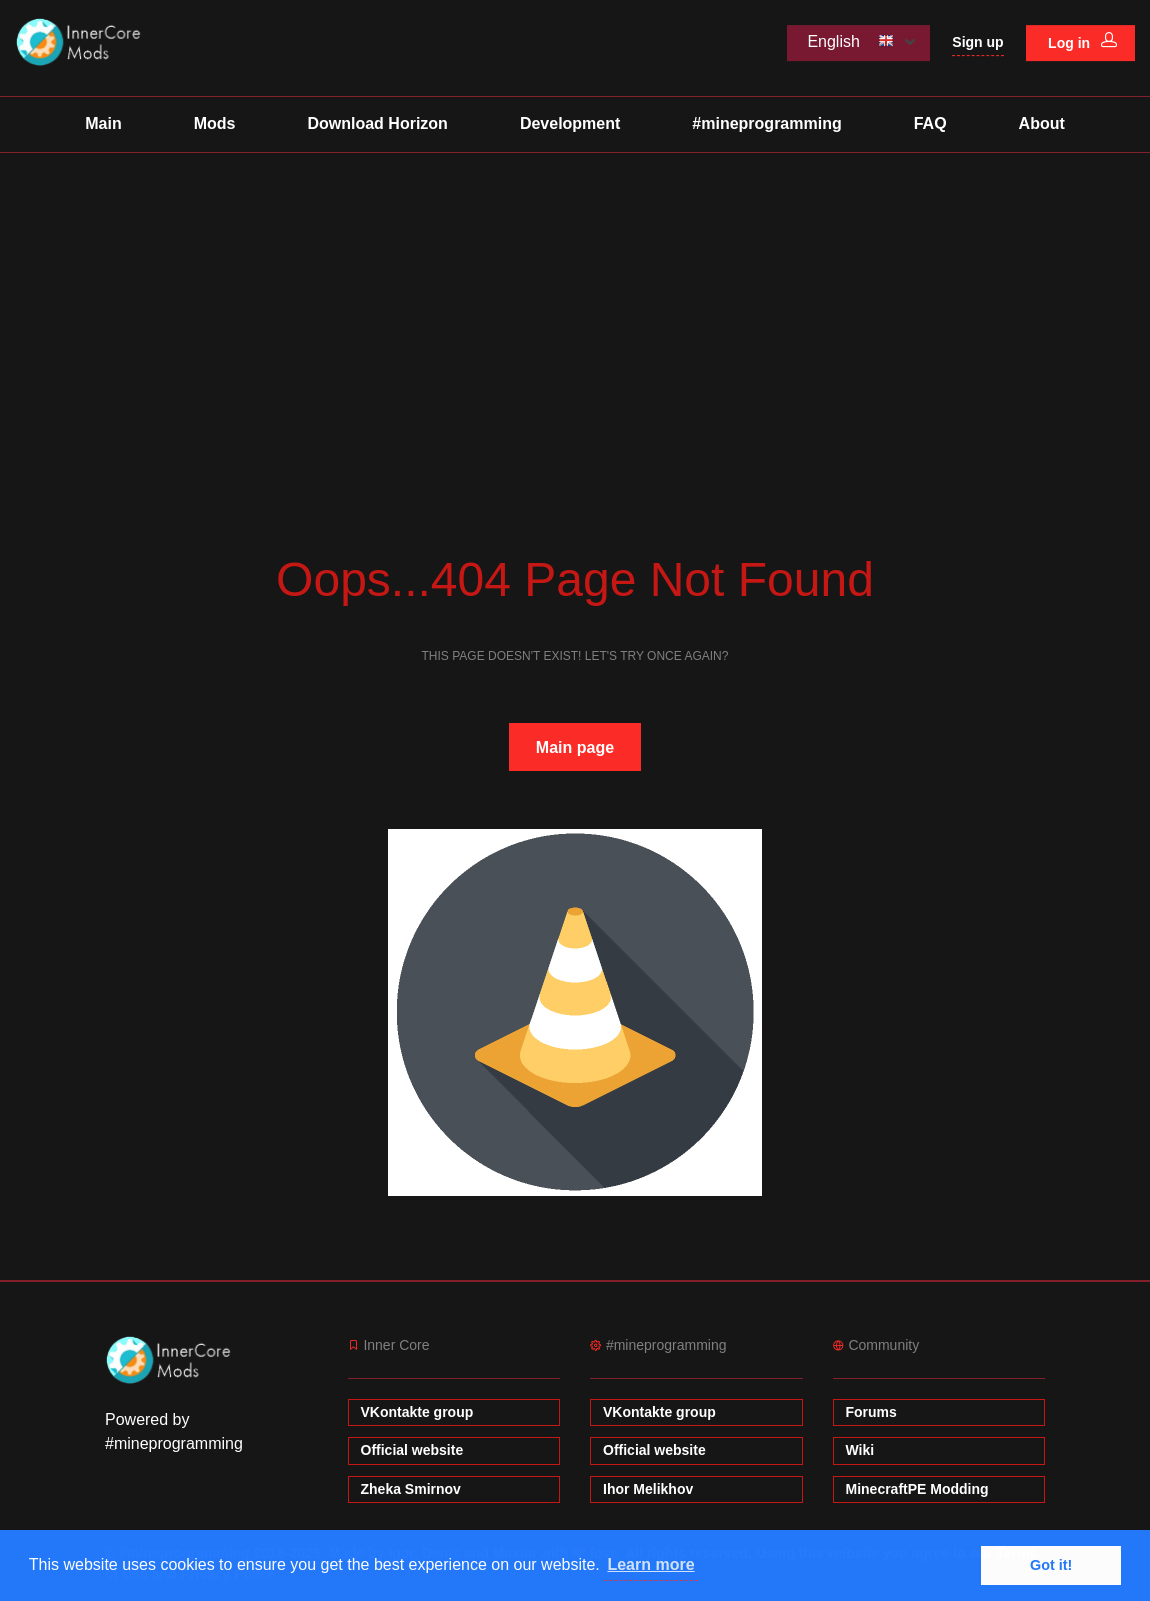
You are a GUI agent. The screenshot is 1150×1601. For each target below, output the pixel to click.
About (1042, 123)
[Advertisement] (575, 303)
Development (570, 123)
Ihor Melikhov (648, 1489)
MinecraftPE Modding (917, 1489)
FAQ (930, 123)
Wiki (860, 1450)
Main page (575, 747)
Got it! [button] (1051, 1565)
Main (103, 123)
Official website (412, 1450)
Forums (871, 1412)
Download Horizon (377, 123)
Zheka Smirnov (411, 1489)
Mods (215, 123)
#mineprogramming (766, 123)
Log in (1082, 42)
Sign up (977, 42)
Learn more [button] (650, 1564)
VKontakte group (417, 1412)
